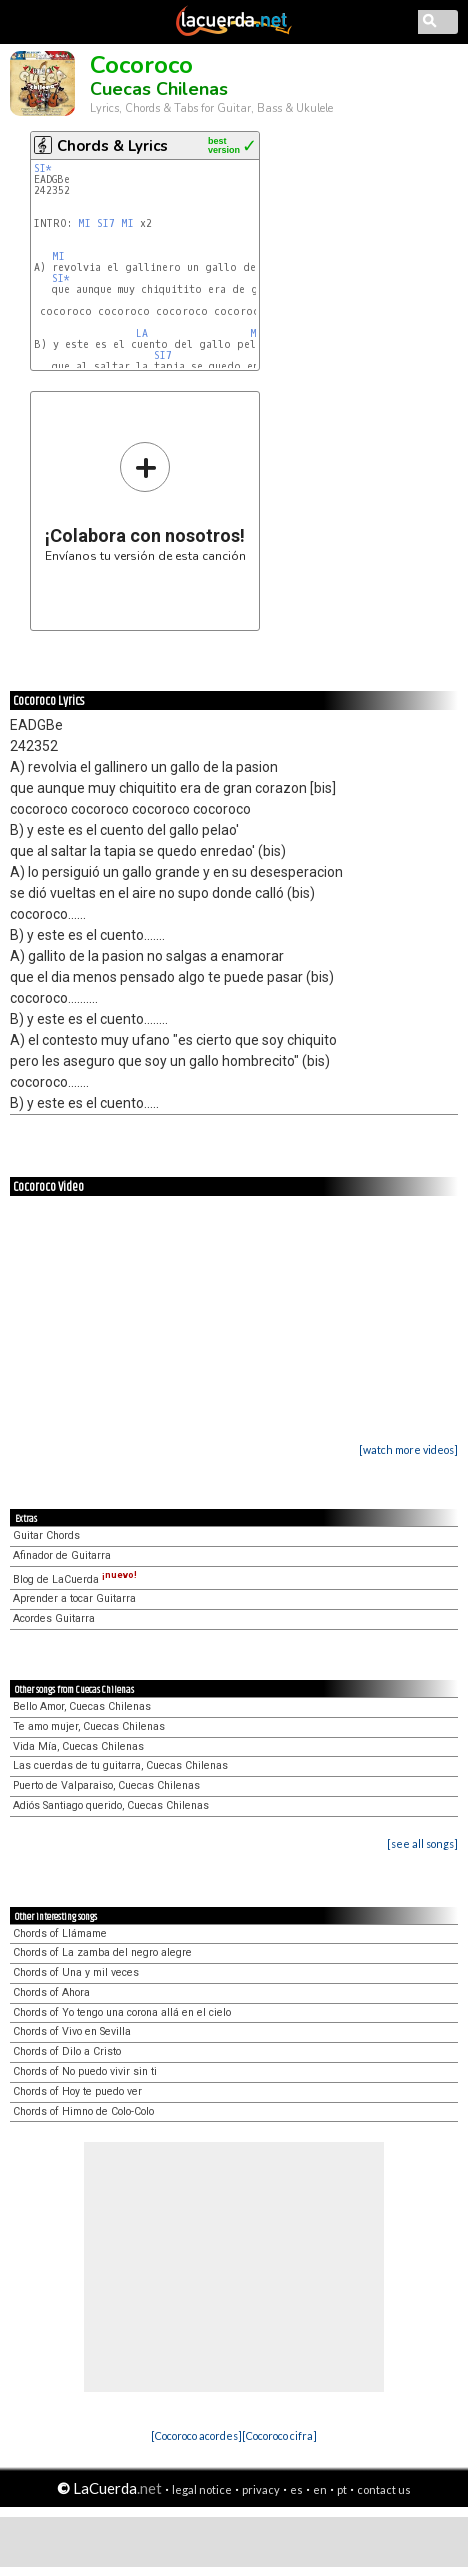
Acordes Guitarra (54, 1618)
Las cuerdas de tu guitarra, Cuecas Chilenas (120, 1765)
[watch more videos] (408, 1449)
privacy (261, 2489)
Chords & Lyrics (112, 146)
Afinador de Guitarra (62, 1555)
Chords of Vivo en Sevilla (72, 2031)
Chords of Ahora (51, 1992)
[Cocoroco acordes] (196, 2435)
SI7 (106, 223)
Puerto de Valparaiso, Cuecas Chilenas (106, 1785)
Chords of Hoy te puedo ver (77, 2091)
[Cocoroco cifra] (279, 2435)
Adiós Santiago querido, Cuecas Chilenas (111, 1805)
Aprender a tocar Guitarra (74, 1598)
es (296, 2489)
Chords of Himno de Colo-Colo (83, 2111)
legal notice (202, 2489)
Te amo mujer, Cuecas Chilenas (89, 1726)
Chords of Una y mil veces (76, 1972)
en (320, 2489)
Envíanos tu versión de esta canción (145, 501)
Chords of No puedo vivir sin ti (85, 2071)
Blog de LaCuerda (75, 1579)
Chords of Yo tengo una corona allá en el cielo (122, 2012)
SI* (43, 168)
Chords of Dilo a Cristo (67, 2051)
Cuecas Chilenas (159, 89)
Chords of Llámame (60, 1933)
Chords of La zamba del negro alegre (102, 1952)
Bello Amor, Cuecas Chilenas (82, 1706)
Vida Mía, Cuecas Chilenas (78, 1746)
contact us (384, 2489)
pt (342, 2489)
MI (84, 223)
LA (142, 333)
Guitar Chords (46, 1535)
